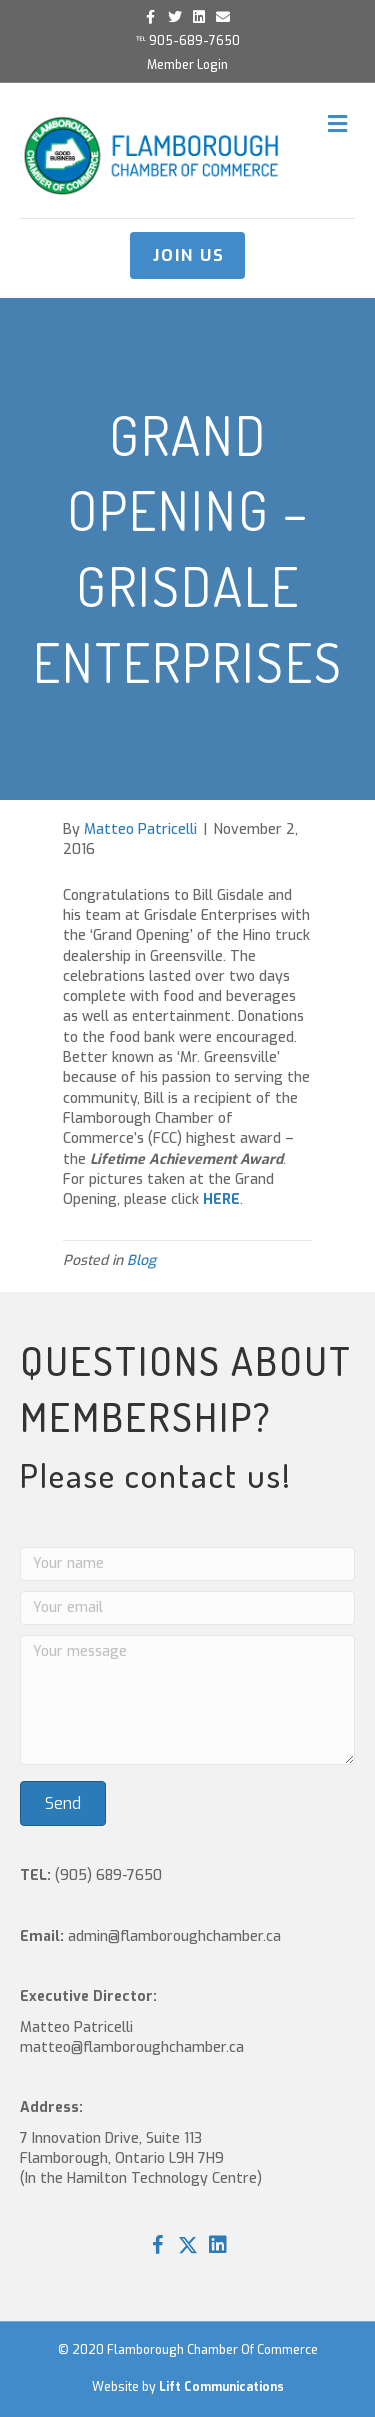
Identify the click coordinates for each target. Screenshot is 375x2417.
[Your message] (187, 1700)
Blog (141, 1260)
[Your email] (187, 1608)
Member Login (187, 65)
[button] (63, 1803)
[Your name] (187, 1564)
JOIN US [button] (189, 255)
